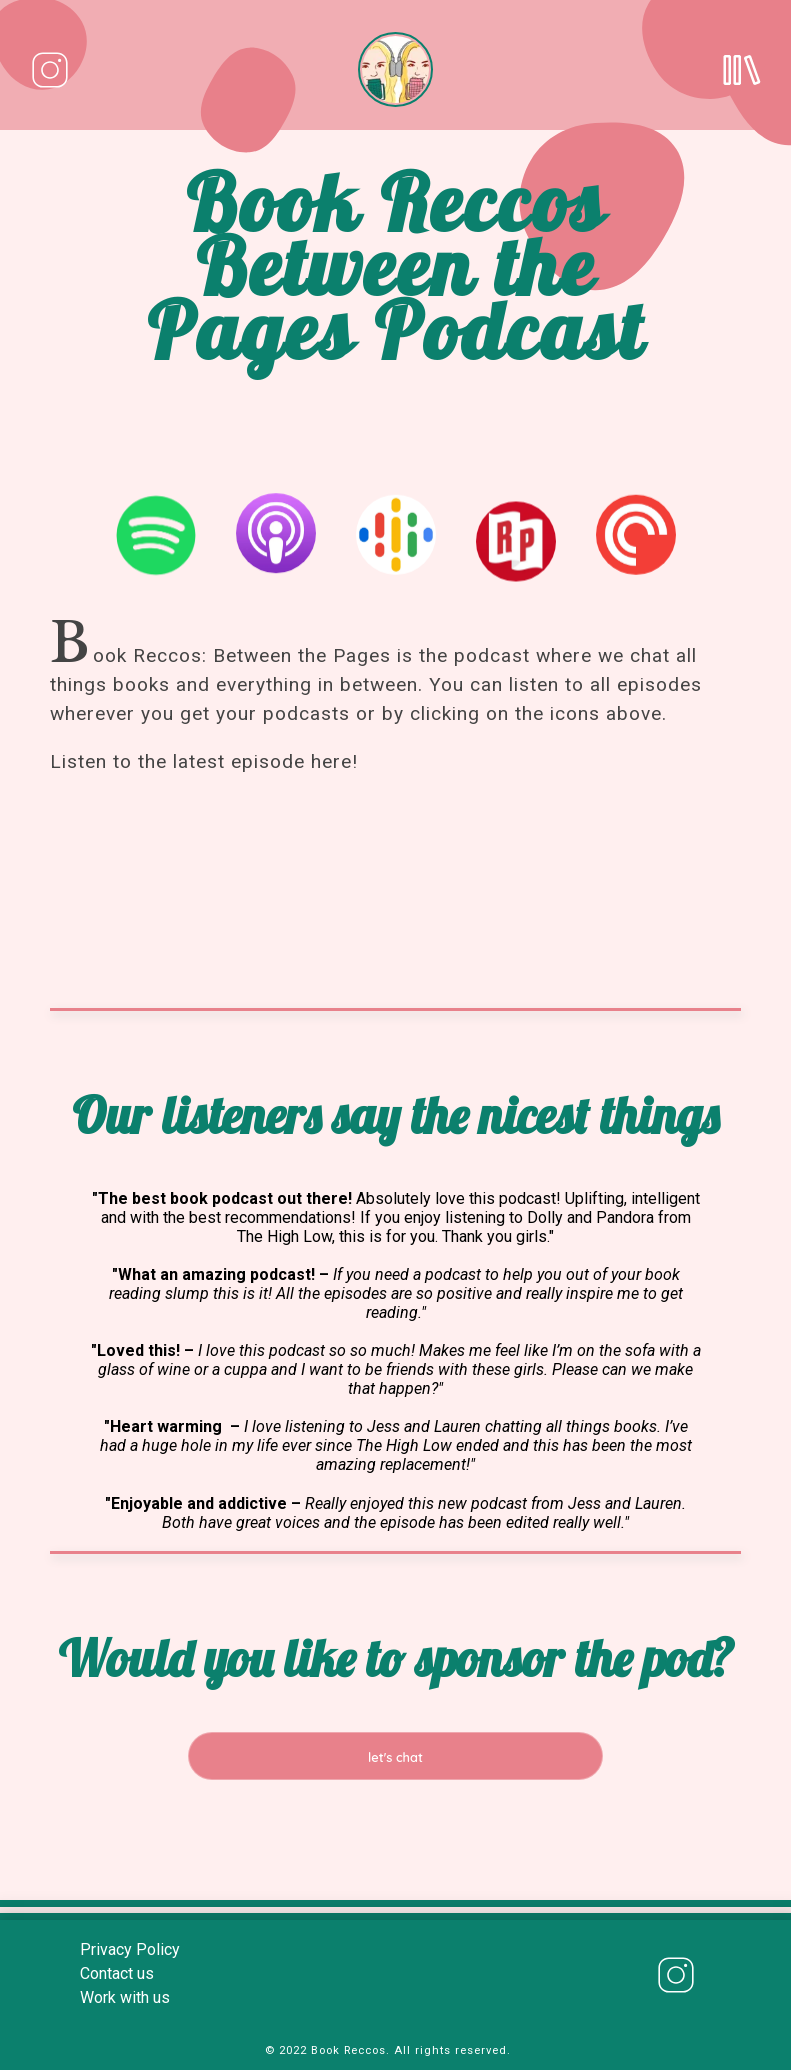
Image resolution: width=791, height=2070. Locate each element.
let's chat (395, 1757)
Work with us (125, 1997)
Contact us (117, 1973)
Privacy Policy (130, 1949)
